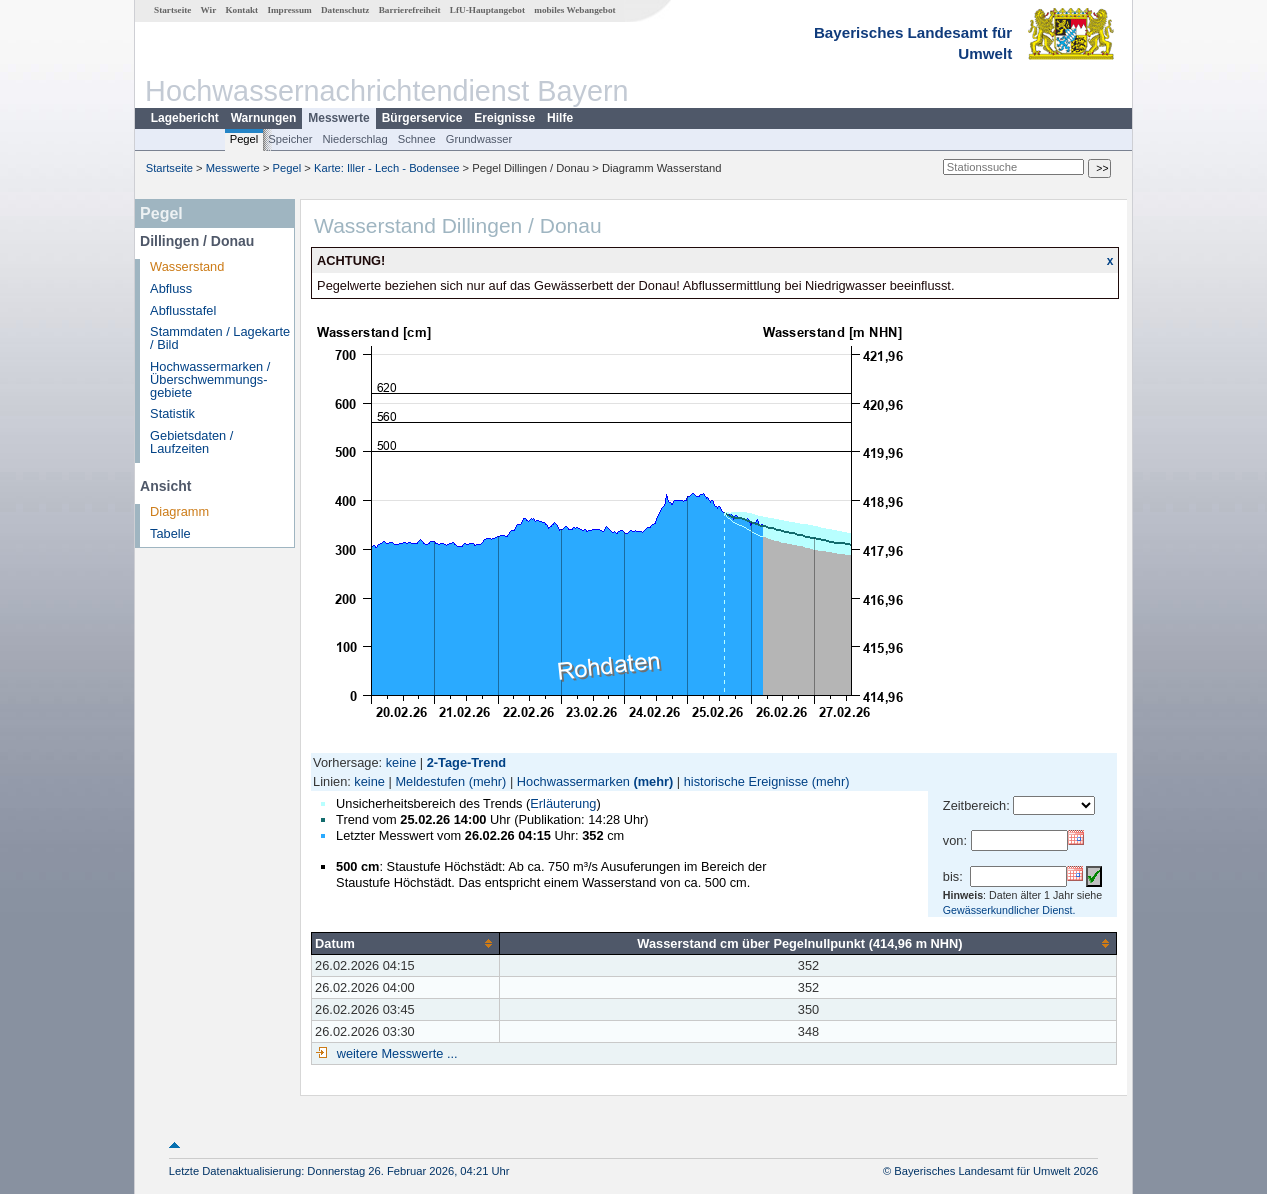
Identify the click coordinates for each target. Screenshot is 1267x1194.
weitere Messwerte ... (395, 1053)
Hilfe (560, 118)
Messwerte (338, 118)
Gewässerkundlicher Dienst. (1009, 910)
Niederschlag (354, 139)
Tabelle (170, 533)
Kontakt (241, 10)
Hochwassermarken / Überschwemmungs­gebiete (210, 379)
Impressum (289, 10)
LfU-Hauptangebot (487, 10)
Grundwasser (479, 139)
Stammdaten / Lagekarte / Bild (220, 338)
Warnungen (264, 118)
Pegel (244, 139)
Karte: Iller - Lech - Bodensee (387, 168)
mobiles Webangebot (574, 10)
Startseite (172, 10)
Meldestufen (430, 781)
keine (401, 762)
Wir (209, 10)
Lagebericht (185, 118)
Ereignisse (504, 118)
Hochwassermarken (573, 781)
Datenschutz (345, 10)
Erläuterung (563, 803)
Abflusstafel (183, 310)
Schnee (417, 139)
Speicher (290, 139)
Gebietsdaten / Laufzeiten (191, 442)
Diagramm (179, 511)
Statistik (172, 413)
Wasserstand (187, 266)
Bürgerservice (422, 118)
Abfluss (171, 288)
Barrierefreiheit (410, 10)
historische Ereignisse (746, 781)
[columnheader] (406, 943)
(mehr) (488, 781)
